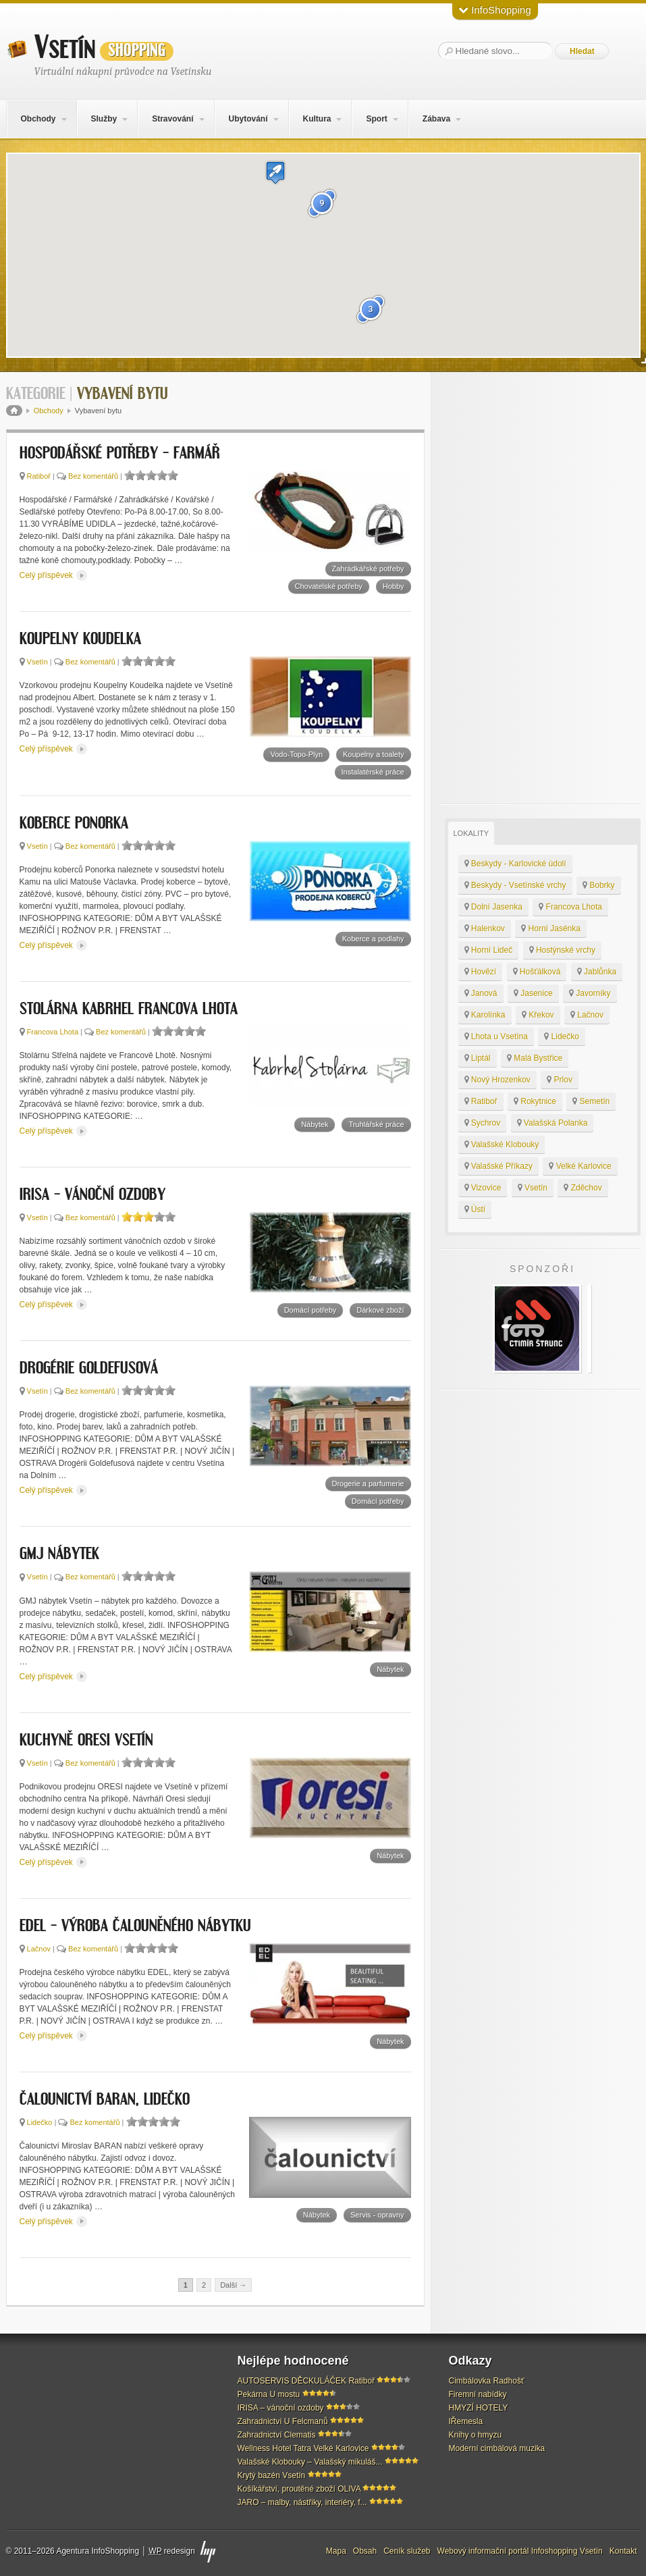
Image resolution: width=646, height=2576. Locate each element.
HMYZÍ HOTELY (478, 2408)
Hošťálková (537, 971)
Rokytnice (535, 1101)
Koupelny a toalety (373, 754)
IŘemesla (466, 2421)
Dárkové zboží (380, 1310)
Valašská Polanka (552, 1123)
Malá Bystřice (534, 1058)
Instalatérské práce (373, 772)
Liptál (477, 1058)
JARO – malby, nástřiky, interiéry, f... (302, 2502)
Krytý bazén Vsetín (272, 2475)
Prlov (559, 1079)
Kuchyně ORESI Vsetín (86, 1740)
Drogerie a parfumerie (368, 1483)
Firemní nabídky (478, 2394)
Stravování (172, 119)
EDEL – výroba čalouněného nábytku (135, 1926)
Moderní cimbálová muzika (497, 2448)
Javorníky (590, 993)
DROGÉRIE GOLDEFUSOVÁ (89, 1368)
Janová (480, 993)
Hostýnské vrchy (562, 950)
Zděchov (582, 1187)
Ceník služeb (406, 2551)
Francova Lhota (52, 1032)
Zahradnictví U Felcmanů (283, 2421)
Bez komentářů (93, 476)
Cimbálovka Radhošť (486, 2381)
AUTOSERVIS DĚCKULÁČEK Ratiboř (306, 2381)
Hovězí (480, 971)
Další (233, 2285)
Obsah (365, 2551)
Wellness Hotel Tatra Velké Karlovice (303, 2448)
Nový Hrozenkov (497, 1079)
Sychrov (482, 1123)
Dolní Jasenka (493, 907)
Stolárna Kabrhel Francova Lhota (129, 1009)
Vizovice (483, 1187)
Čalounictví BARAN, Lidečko (105, 2100)
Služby (103, 119)
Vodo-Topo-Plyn (296, 754)
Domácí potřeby (310, 1310)
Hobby (393, 586)
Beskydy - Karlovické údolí (515, 863)
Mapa (336, 2551)
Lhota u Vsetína (496, 1036)
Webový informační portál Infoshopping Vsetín (520, 2551)
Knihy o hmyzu (475, 2435)
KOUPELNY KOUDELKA (80, 639)
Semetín (591, 1101)
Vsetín (103, 48)
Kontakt (623, 2551)
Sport (376, 119)
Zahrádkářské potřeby (368, 568)
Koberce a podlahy (373, 939)
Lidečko (40, 2122)
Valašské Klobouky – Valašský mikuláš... (310, 2462)
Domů (14, 410)
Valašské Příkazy (498, 1166)
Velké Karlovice (580, 1166)
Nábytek (314, 1124)
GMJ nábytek (59, 1554)
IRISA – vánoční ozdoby (92, 1195)
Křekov (538, 1015)
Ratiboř (39, 476)
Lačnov (39, 1949)
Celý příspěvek (54, 575)
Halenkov (484, 928)
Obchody (37, 119)
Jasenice (533, 993)
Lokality (471, 833)
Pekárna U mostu (269, 2394)
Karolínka (485, 1015)
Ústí (475, 1209)
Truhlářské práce (376, 1124)
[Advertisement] (539, 588)
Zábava (436, 119)
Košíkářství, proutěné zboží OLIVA (299, 2489)
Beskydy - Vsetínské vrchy (515, 885)
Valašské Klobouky (501, 1144)
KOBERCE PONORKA (74, 823)
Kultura (316, 119)
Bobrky (599, 885)
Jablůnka (596, 971)
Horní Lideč (488, 950)
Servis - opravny (377, 2215)
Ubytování (247, 119)
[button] (275, 172)
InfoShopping (495, 10)
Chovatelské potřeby (328, 586)
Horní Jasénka (551, 928)
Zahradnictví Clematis (277, 2435)
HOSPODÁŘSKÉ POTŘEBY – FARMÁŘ (120, 453)
